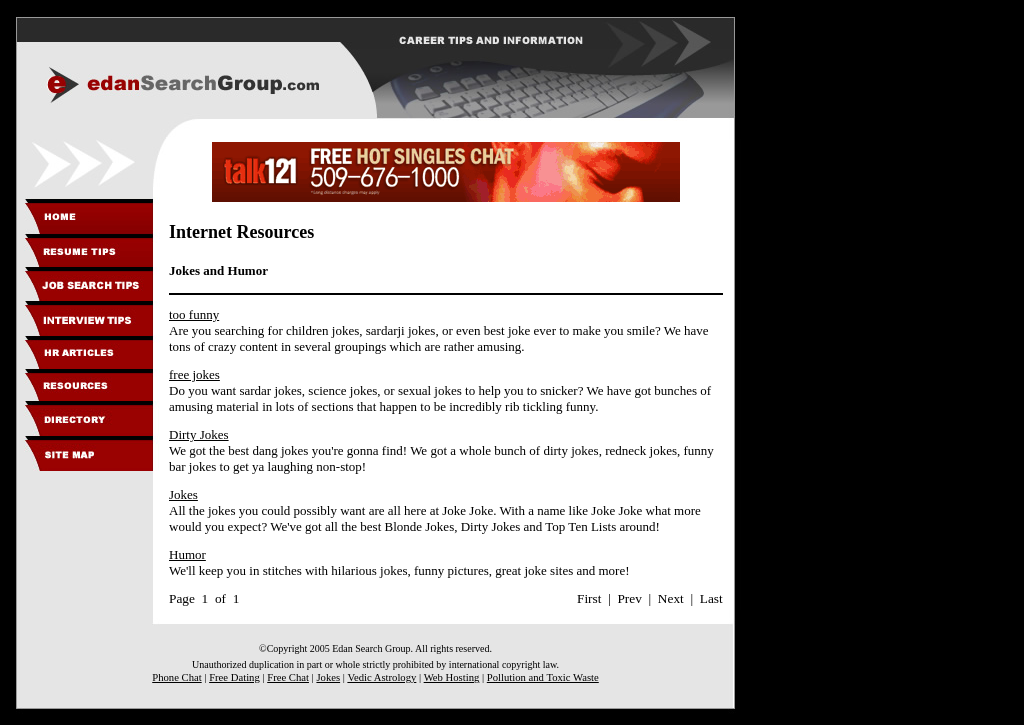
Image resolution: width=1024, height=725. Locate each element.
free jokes (194, 374)
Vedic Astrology (381, 677)
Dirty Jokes (199, 434)
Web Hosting (452, 677)
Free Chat (288, 677)
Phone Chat (176, 677)
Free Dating (234, 677)
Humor (187, 554)
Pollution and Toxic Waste (543, 677)
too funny (194, 314)
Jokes (183, 494)
